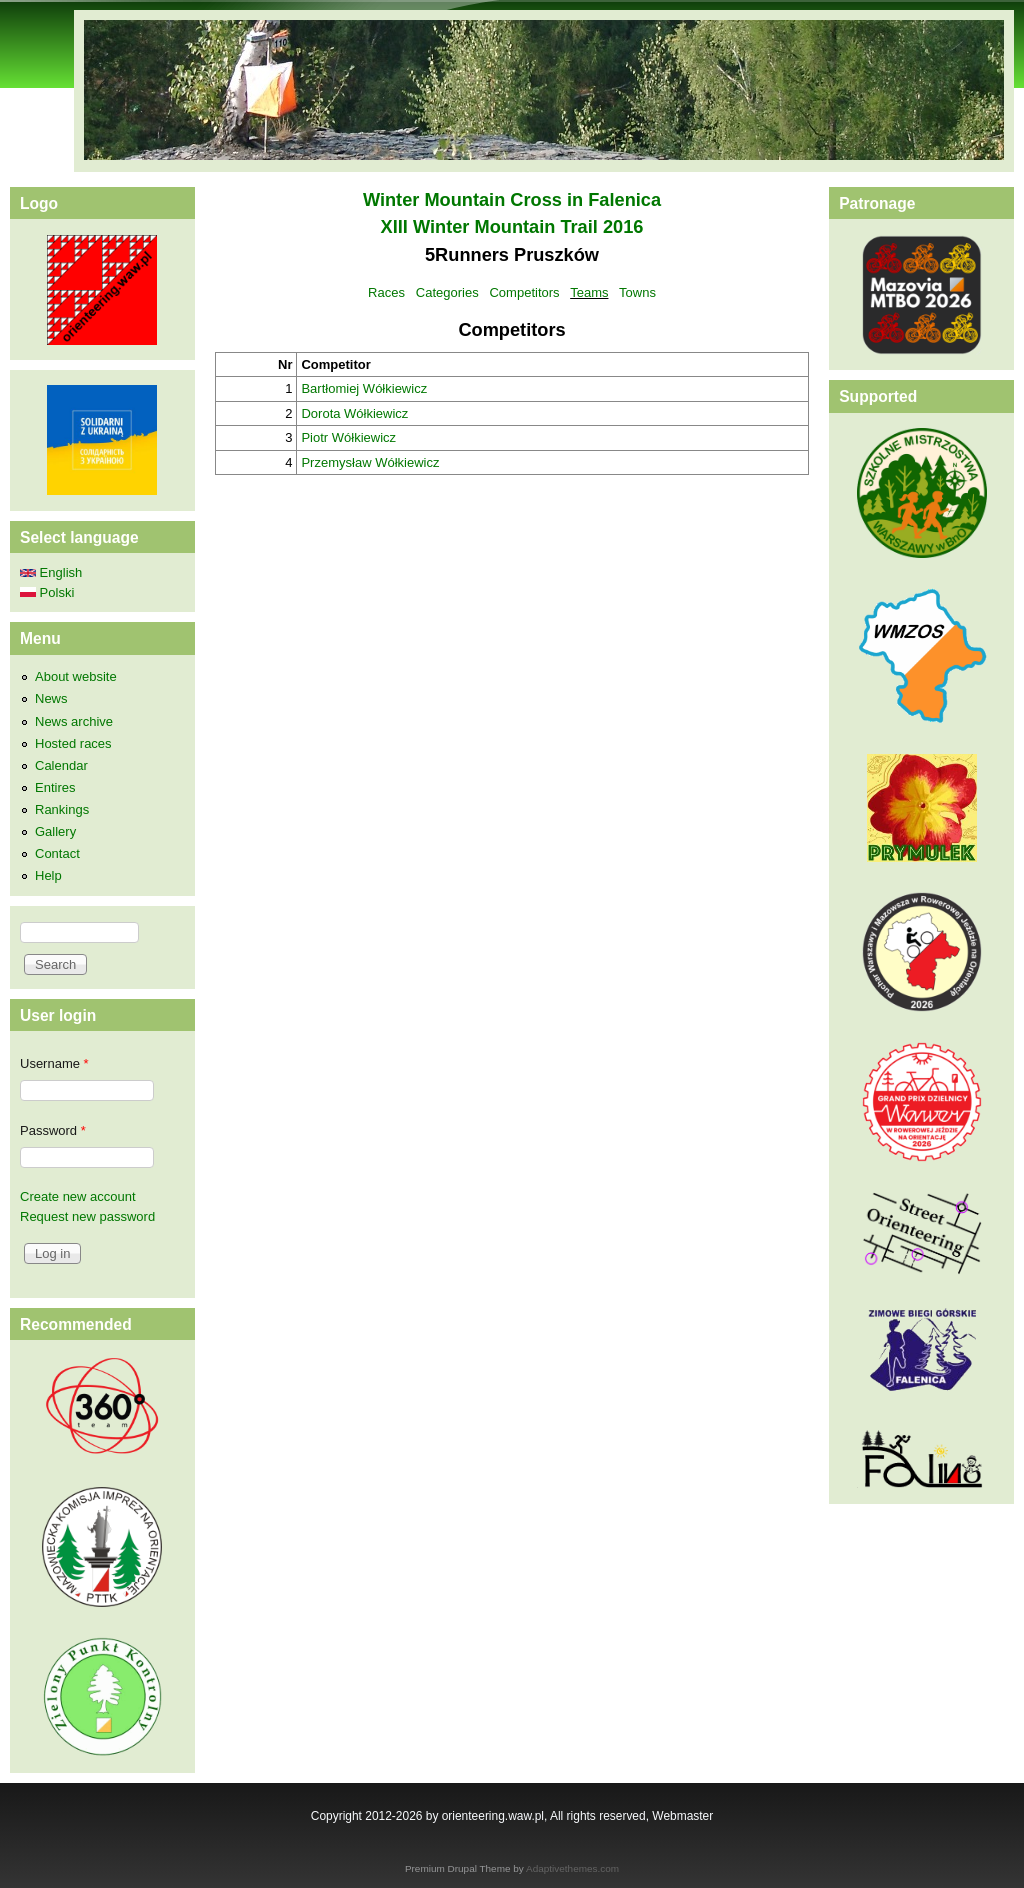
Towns (637, 292)
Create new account (78, 1196)
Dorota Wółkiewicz (354, 413)
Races (386, 292)
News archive (74, 721)
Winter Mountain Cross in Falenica (512, 200)
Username (54, 1063)
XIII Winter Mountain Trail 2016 (512, 227)
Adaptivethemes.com (572, 1868)
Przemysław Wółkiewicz (370, 462)
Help (48, 875)
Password (53, 1130)
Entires (55, 787)
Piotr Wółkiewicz (348, 437)
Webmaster (682, 1816)
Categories (447, 292)
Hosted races (73, 743)
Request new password (87, 1216)
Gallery (55, 831)
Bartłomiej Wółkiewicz (364, 388)
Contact (57, 853)
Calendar (61, 765)
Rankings (62, 809)
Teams (589, 292)
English (51, 572)
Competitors (524, 292)
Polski (47, 592)
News (51, 698)
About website (76, 676)
